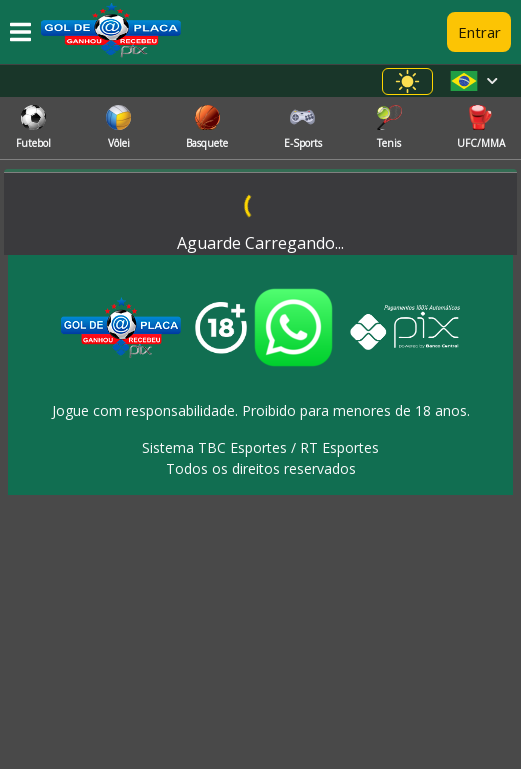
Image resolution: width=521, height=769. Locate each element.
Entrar (479, 32)
